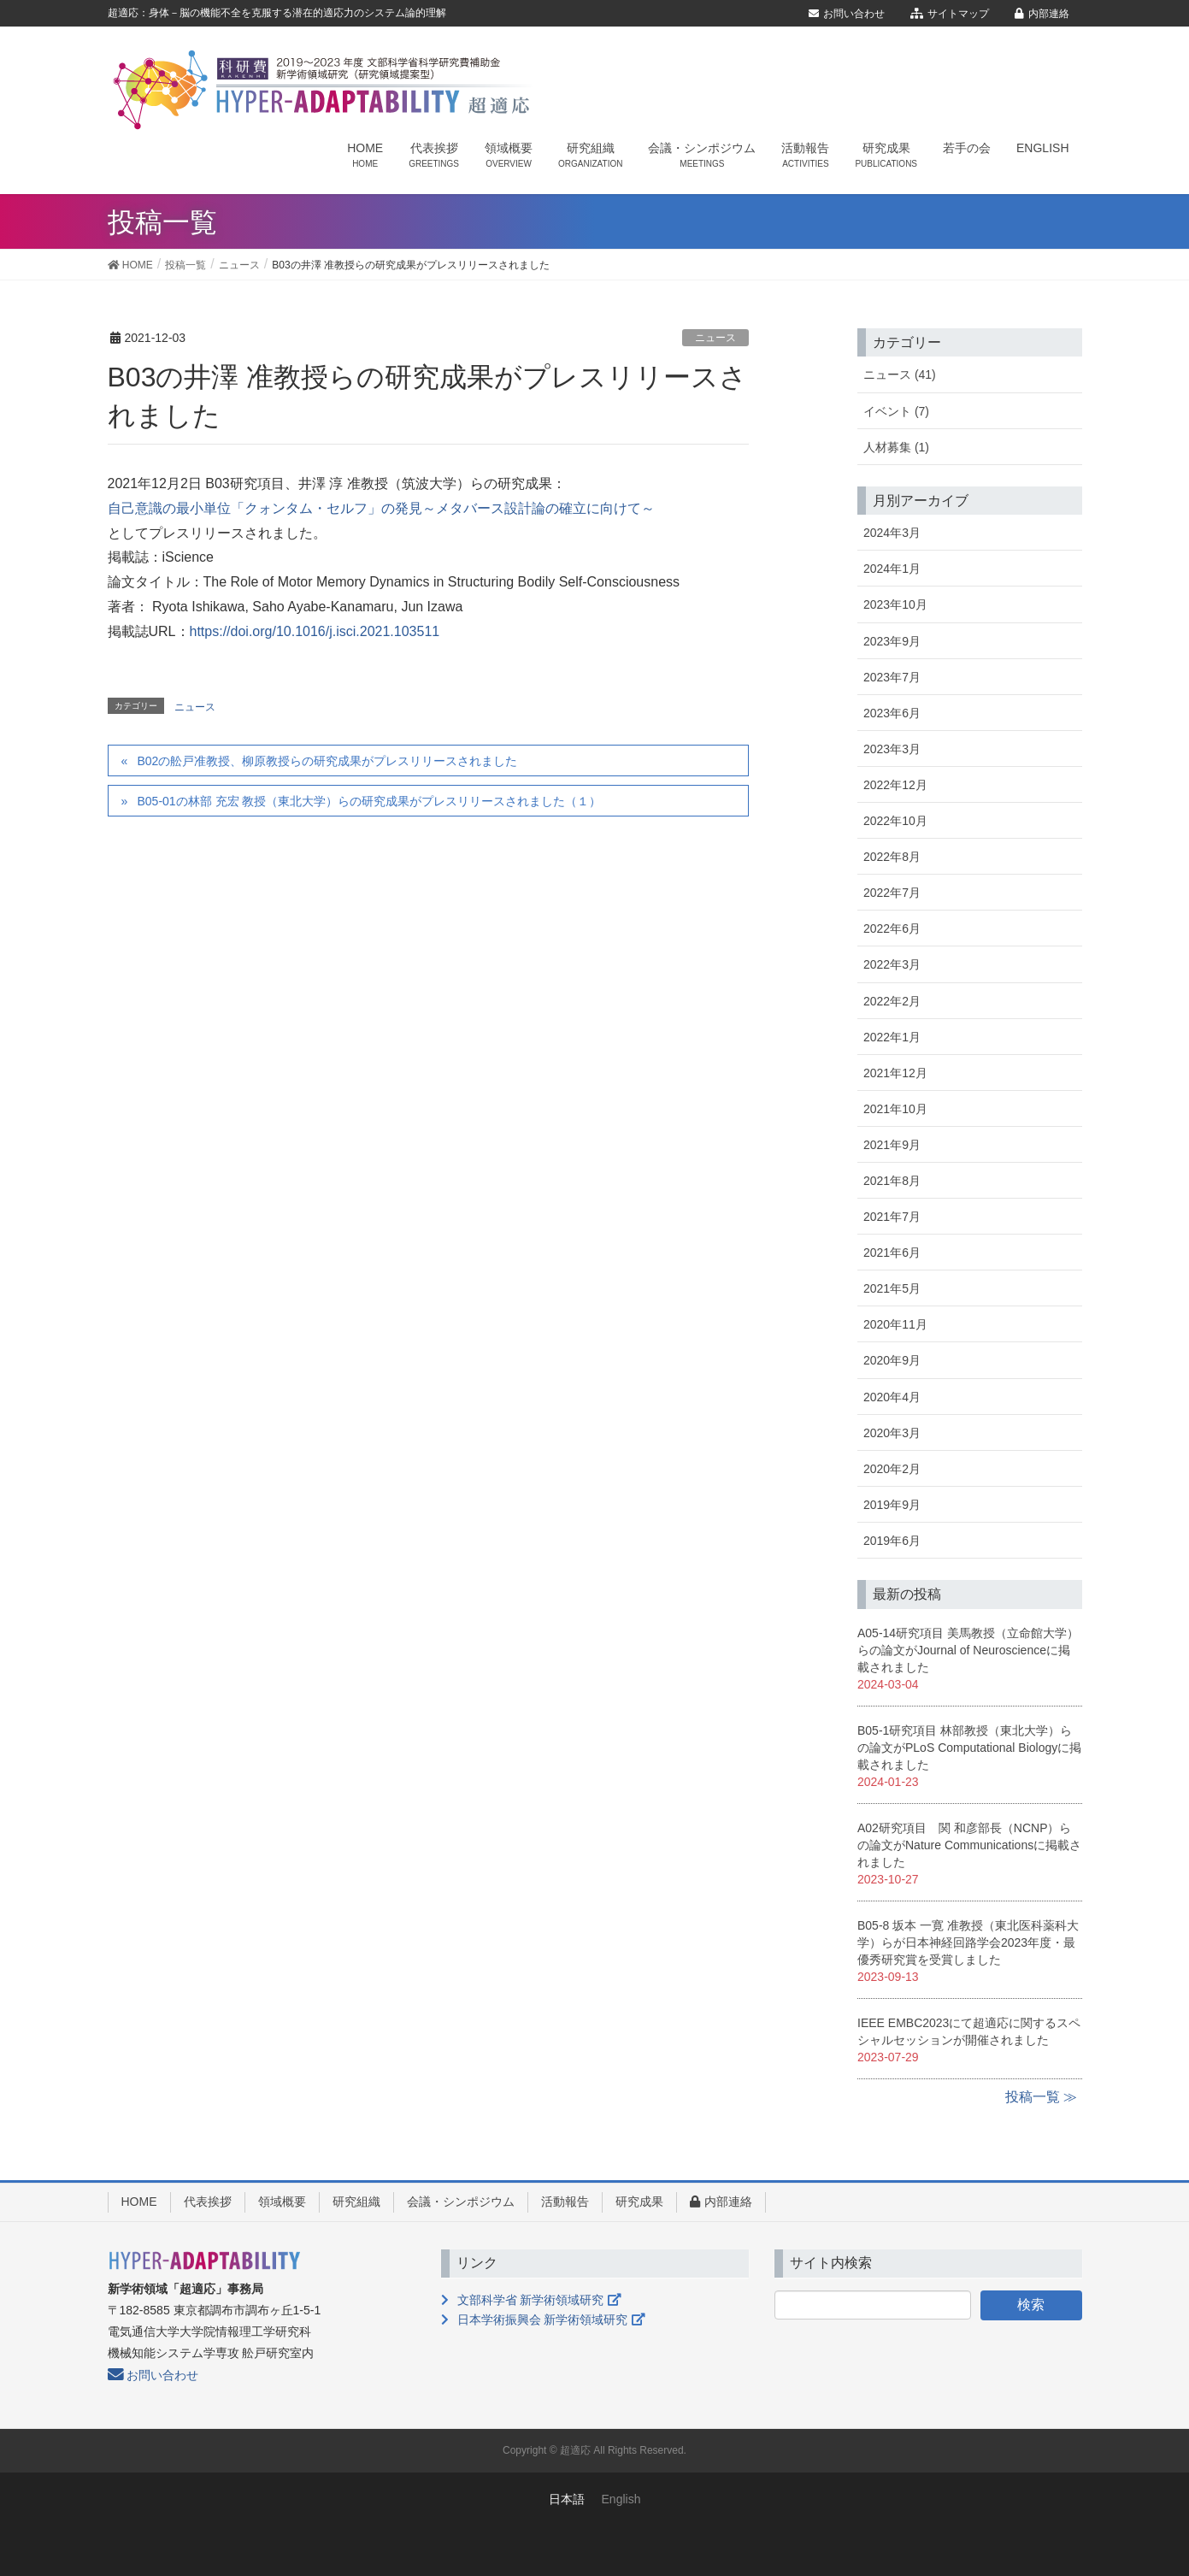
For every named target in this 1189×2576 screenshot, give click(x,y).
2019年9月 (892, 1505)
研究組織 (356, 2201)
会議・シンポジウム (461, 2201)
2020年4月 (892, 1397)
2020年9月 (892, 1360)
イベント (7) (896, 411)
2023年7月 (892, 677)
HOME (139, 2201)
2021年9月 (892, 1145)
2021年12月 (895, 1073)
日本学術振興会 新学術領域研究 (542, 2319)
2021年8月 (892, 1181)
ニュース (715, 338)
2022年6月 (892, 928)
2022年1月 (892, 1037)
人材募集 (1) (896, 447)
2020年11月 (895, 1324)
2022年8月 (892, 857)
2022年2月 (892, 1001)
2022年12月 (895, 785)
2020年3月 (892, 1433)
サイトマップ (949, 14)
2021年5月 (892, 1288)
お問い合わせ (847, 14)
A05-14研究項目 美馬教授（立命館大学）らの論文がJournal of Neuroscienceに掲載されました (968, 1650)
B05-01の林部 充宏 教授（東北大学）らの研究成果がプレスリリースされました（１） (369, 801)
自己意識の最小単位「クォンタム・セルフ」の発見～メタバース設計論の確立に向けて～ (381, 508)
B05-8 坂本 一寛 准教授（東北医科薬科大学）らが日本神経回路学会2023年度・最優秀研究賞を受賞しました (968, 1942)
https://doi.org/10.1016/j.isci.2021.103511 (315, 631)
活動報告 (565, 2201)
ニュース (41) (899, 374)
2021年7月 (892, 1216)
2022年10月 (895, 821)
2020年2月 (892, 1469)
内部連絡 (1042, 14)
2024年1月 (892, 568)
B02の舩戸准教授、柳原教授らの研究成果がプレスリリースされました (327, 761)
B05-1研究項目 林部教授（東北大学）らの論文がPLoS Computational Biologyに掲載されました (969, 1747)
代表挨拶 (208, 2201)
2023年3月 (892, 749)
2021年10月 (895, 1109)
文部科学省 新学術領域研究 (530, 2300)
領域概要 (282, 2201)
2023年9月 (892, 641)
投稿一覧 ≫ (1041, 2097)
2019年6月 (892, 1540)
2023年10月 (895, 604)
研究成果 (639, 2201)
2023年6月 (892, 713)
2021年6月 (892, 1252)
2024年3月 (892, 532)
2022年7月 (892, 892)
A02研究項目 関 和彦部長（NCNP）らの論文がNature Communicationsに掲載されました (969, 1845)
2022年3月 (892, 964)
